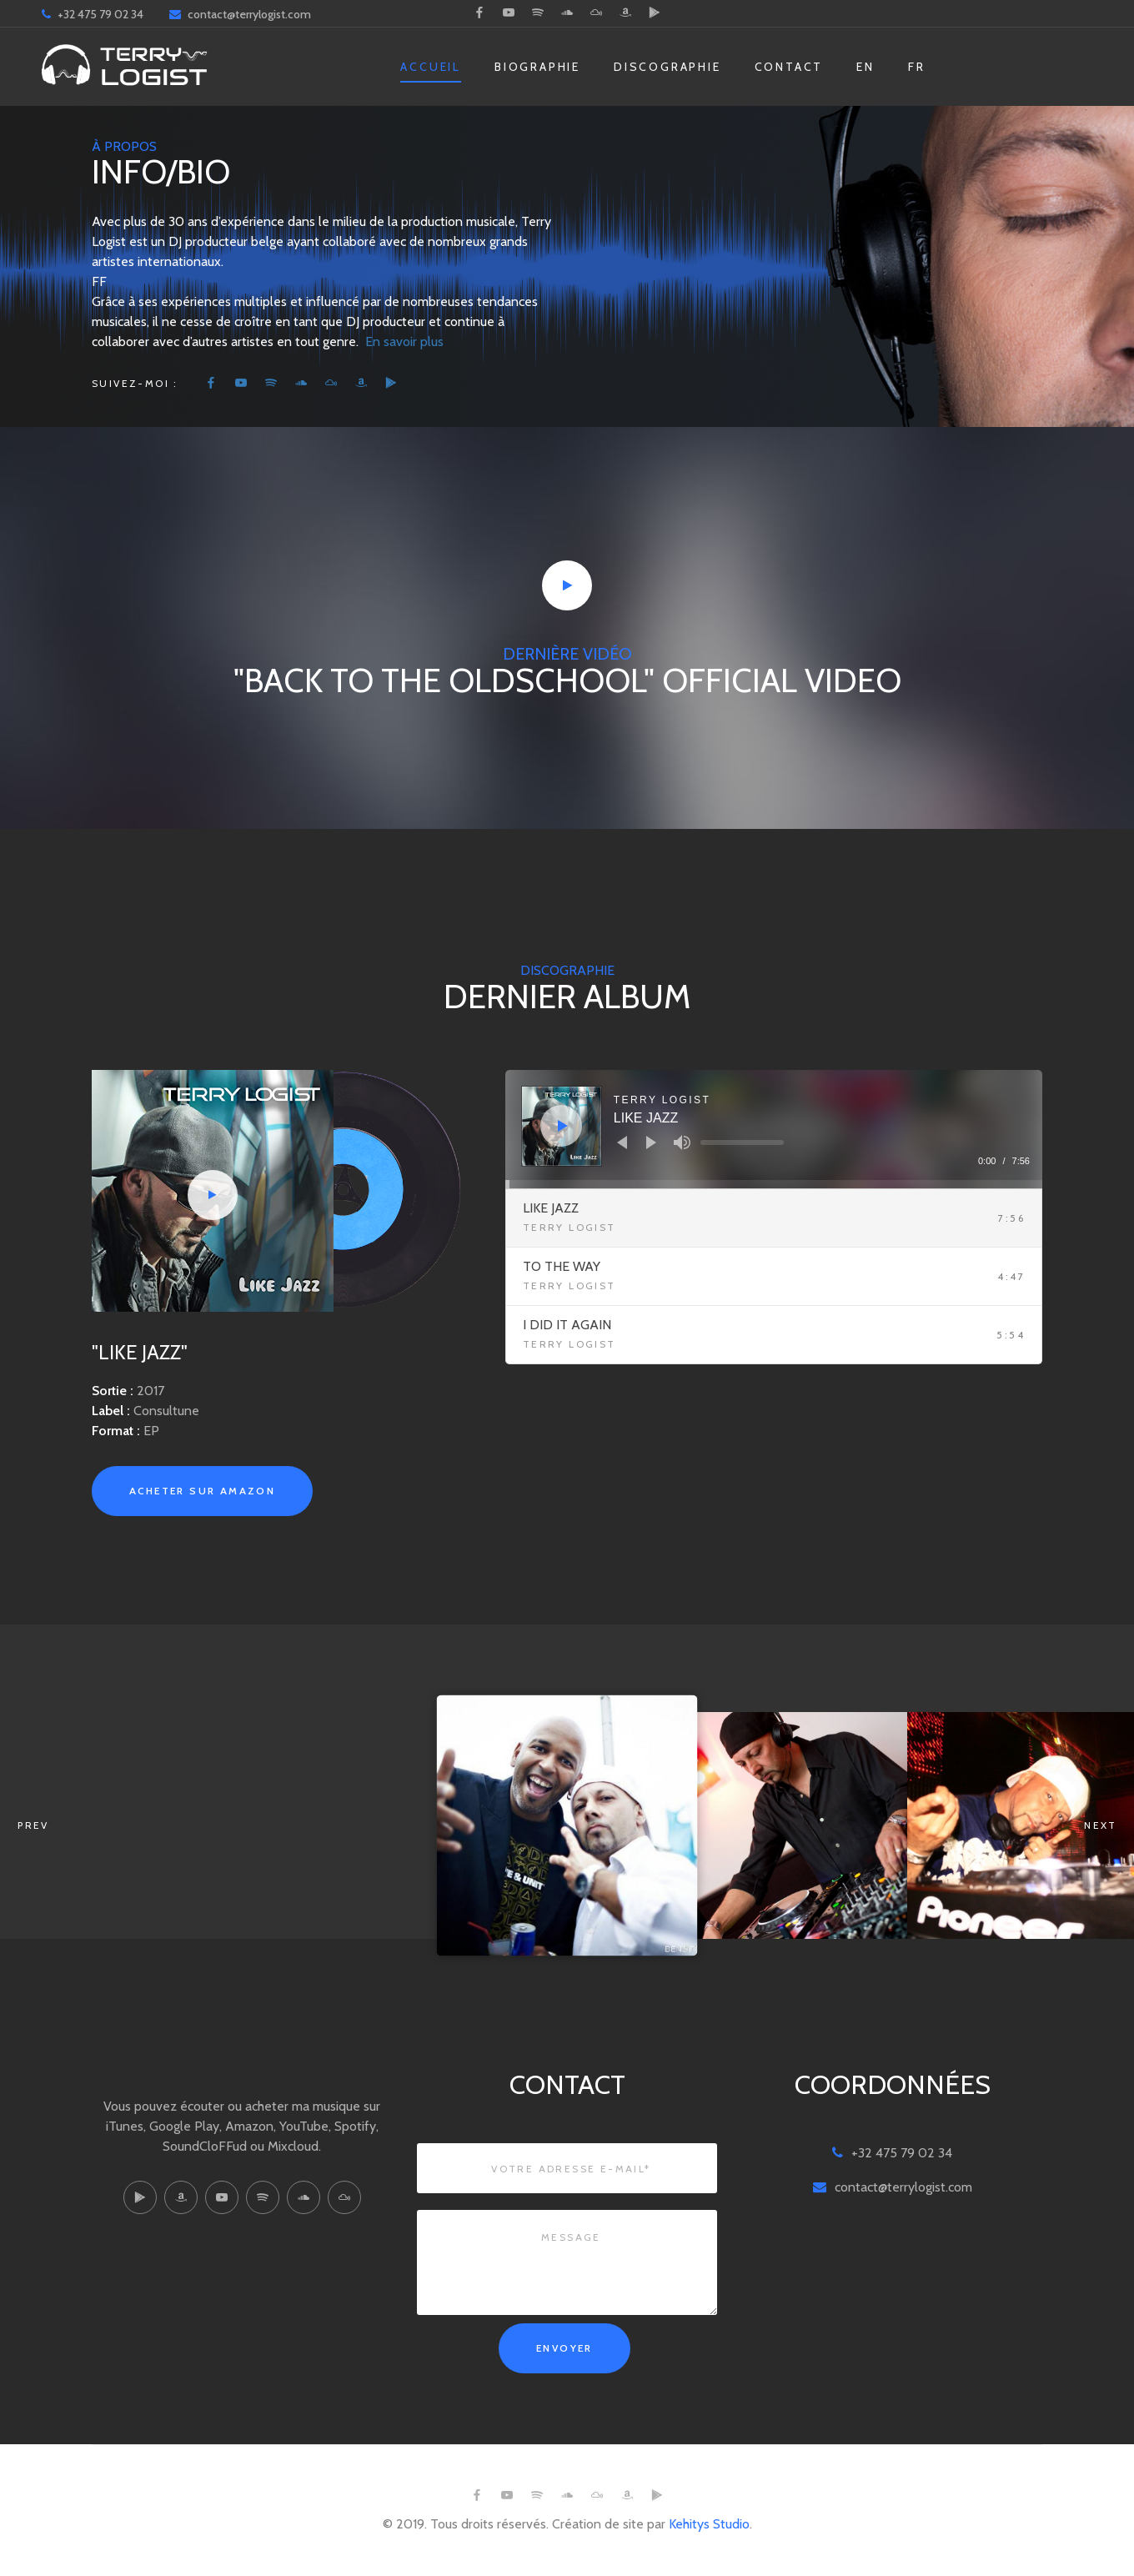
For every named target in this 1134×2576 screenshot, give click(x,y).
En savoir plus (404, 341)
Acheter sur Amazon (202, 1490)
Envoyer (564, 2348)
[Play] (563, 1126)
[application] (773, 1129)
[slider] (742, 1142)
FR (917, 66)
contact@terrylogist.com (249, 14)
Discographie (667, 66)
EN (865, 66)
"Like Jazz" (140, 1352)
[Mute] (682, 1142)
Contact (789, 66)
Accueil (430, 66)
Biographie (537, 66)
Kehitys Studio (709, 2524)
